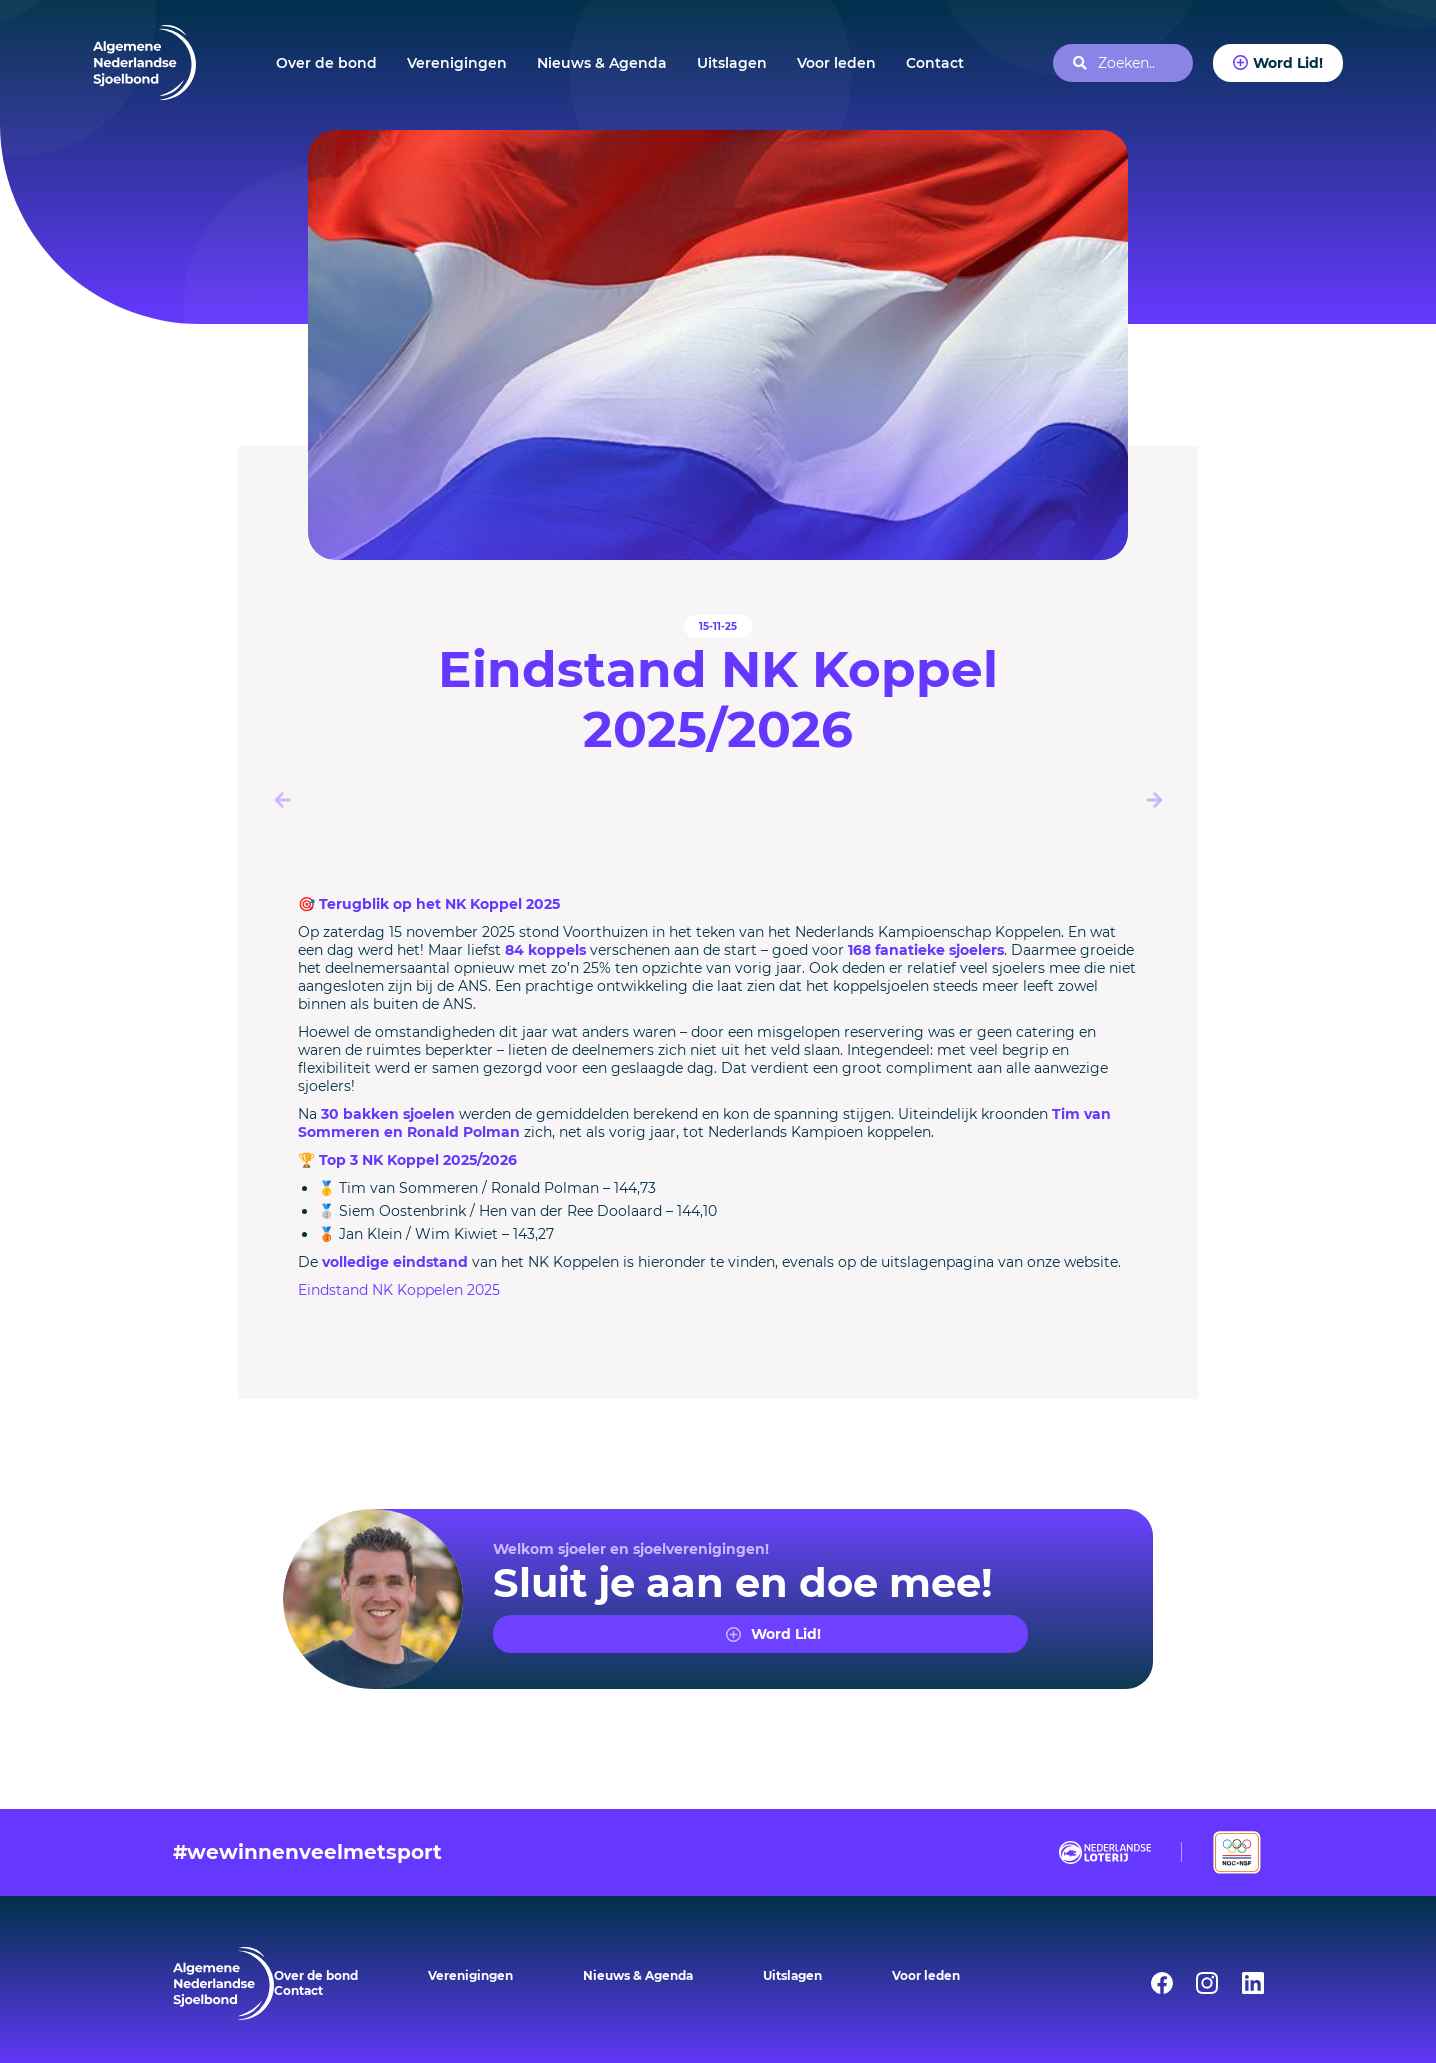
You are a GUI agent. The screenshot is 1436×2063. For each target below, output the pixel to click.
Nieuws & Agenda (602, 63)
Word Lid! (1288, 62)
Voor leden (836, 63)
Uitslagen (732, 63)
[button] (1154, 800)
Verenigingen (457, 63)
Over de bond (326, 63)
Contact (935, 63)
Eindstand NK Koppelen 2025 (399, 1290)
